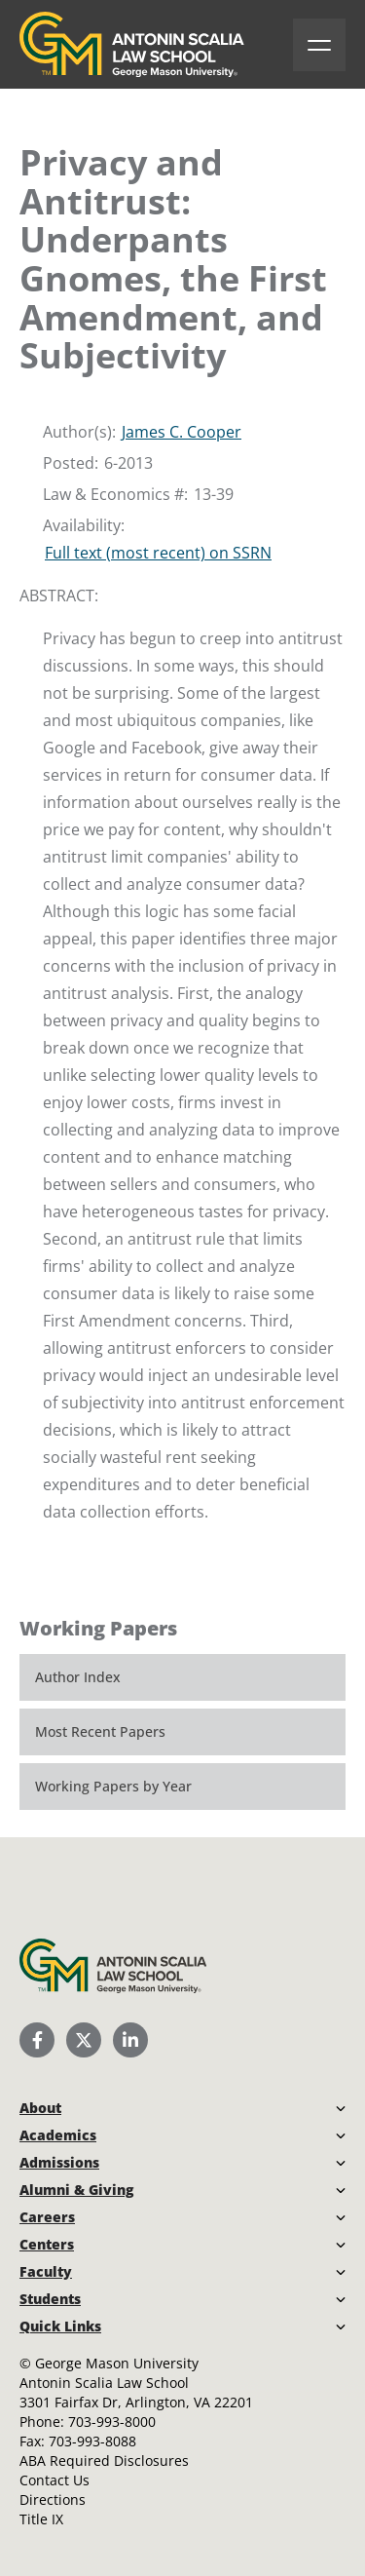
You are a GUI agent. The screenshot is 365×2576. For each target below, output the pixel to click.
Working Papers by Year (113, 1786)
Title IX (41, 2519)
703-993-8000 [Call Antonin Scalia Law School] (112, 2421)
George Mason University (117, 2363)
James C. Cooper (181, 431)
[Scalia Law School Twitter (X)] (83, 2039)
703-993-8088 (92, 2441)
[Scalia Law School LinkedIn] (130, 2039)
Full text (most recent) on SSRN (158, 552)
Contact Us (54, 2480)
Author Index (78, 1677)
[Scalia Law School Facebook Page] (37, 2039)
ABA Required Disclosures (104, 2460)
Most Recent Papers (100, 1731)
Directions (52, 2499)
